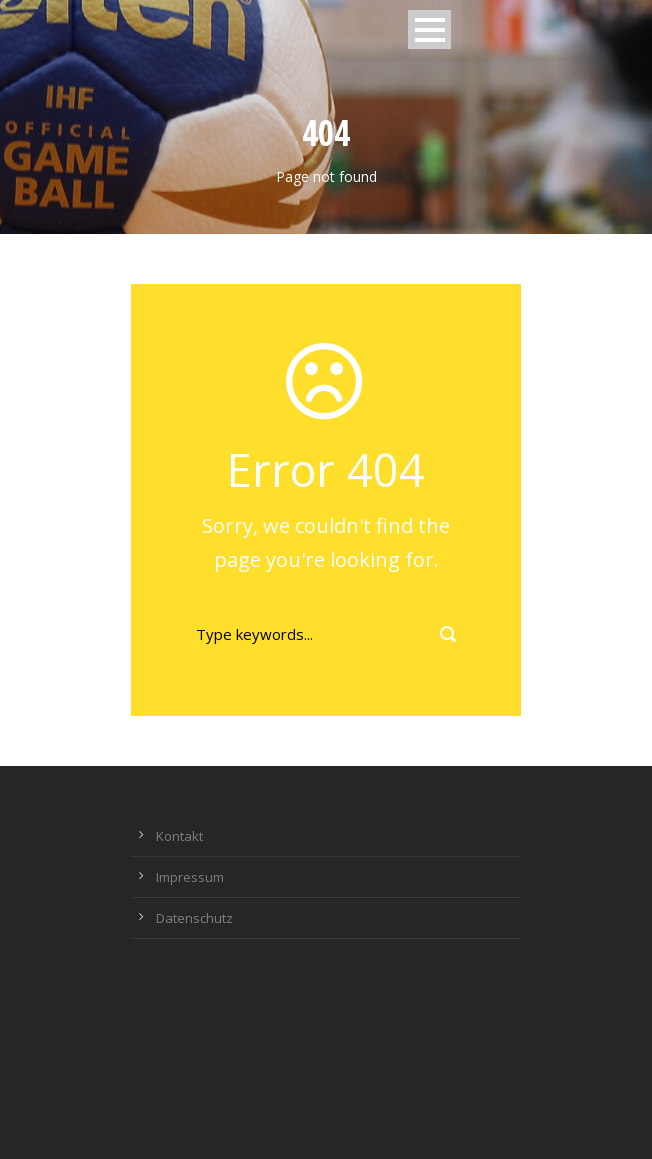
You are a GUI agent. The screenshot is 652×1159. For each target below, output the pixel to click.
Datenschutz (194, 918)
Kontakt (179, 836)
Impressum (190, 877)
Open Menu (429, 29)
